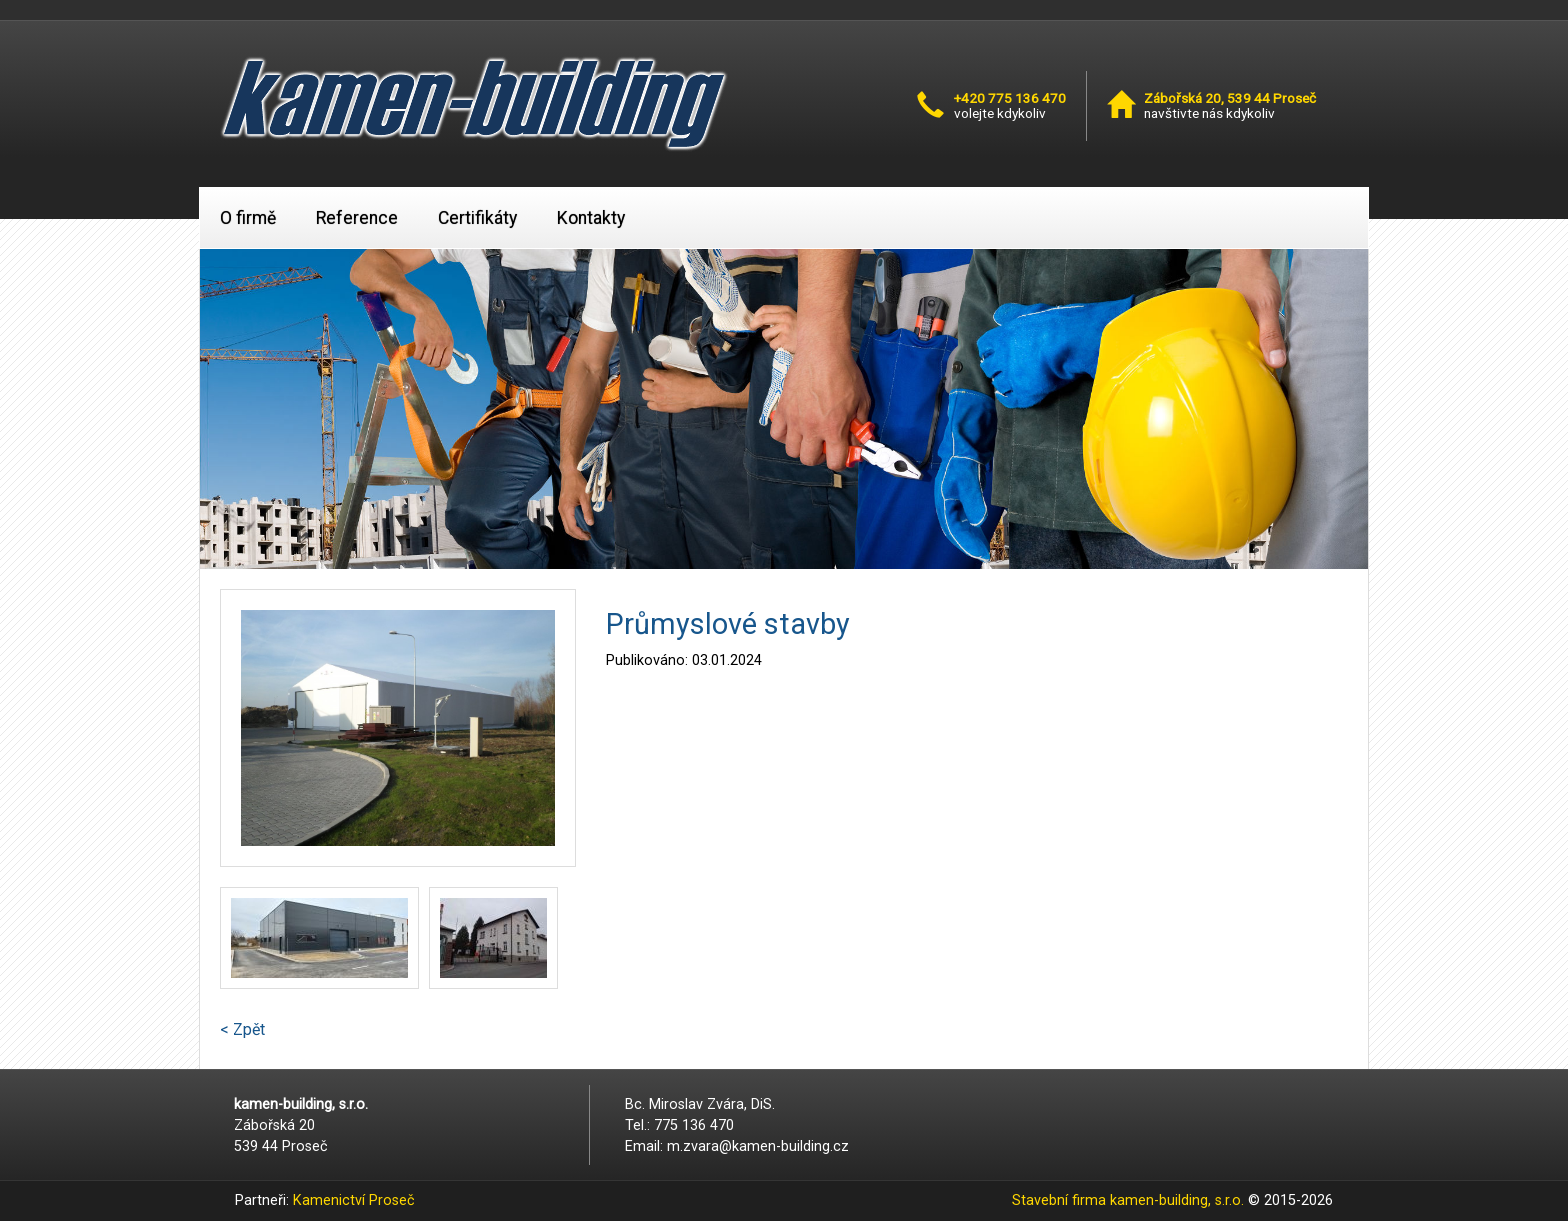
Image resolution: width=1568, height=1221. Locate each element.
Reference (357, 218)
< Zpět (242, 1029)
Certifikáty (477, 218)
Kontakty (591, 218)
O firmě (248, 218)
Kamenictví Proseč (354, 1200)
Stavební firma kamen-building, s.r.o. (1128, 1200)
